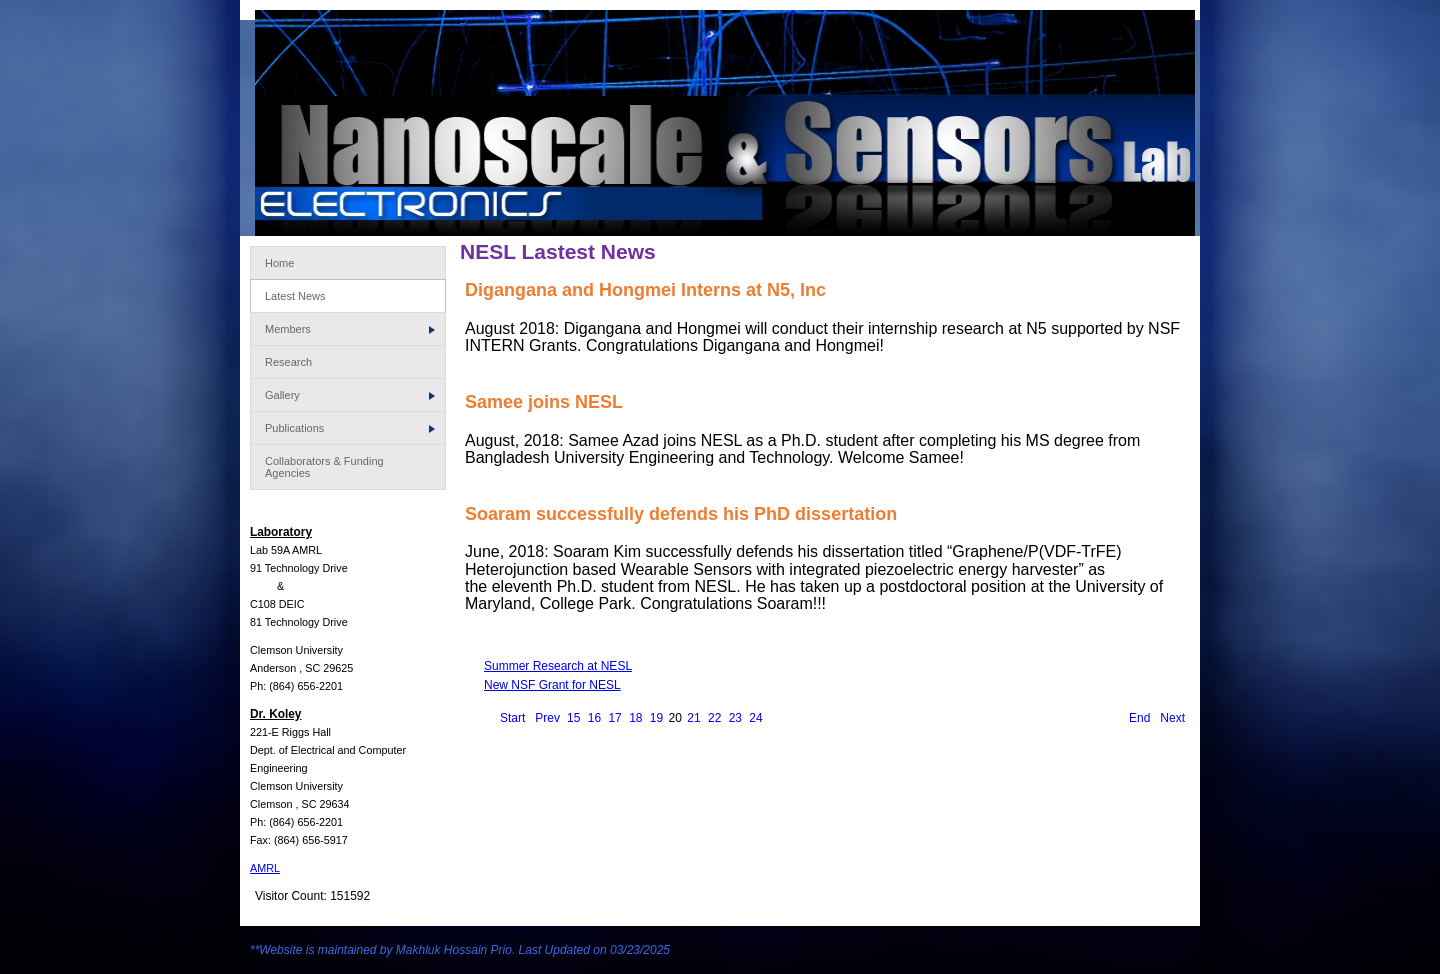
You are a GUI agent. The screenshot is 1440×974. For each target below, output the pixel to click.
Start (512, 718)
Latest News (295, 296)
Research (288, 362)
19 (656, 718)
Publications (350, 428)
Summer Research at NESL (558, 666)
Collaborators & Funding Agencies (324, 467)
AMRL (265, 868)
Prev (547, 718)
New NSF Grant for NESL (552, 685)
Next (1172, 718)
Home (279, 263)
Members (350, 329)
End (1139, 718)
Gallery (350, 395)
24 (755, 718)
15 (573, 718)
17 (614, 718)
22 (714, 718)
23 (735, 718)
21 (693, 718)
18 (635, 718)
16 (594, 718)
